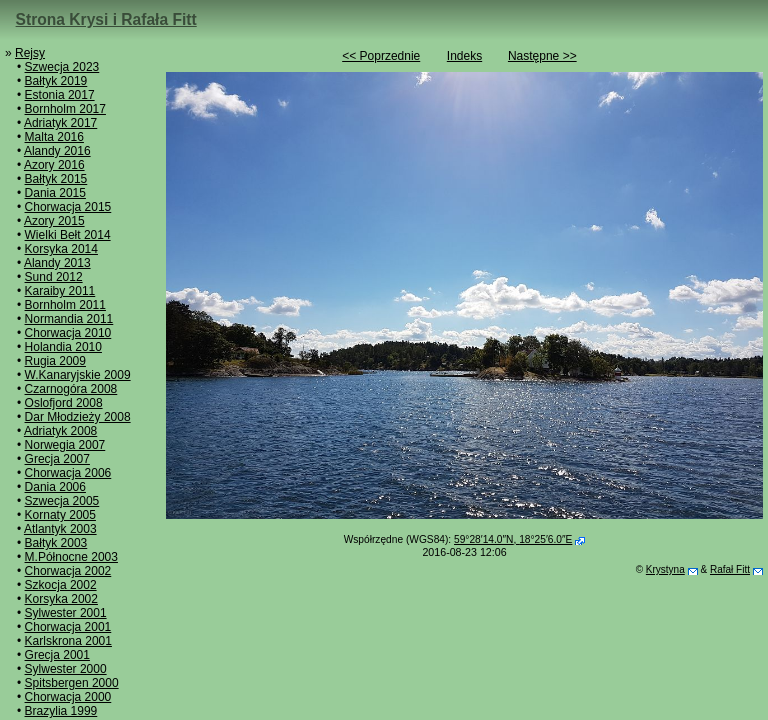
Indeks (464, 56)
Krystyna (665, 569)
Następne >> (542, 56)
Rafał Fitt (730, 569)
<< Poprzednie (381, 56)
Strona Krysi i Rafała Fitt (106, 19)
